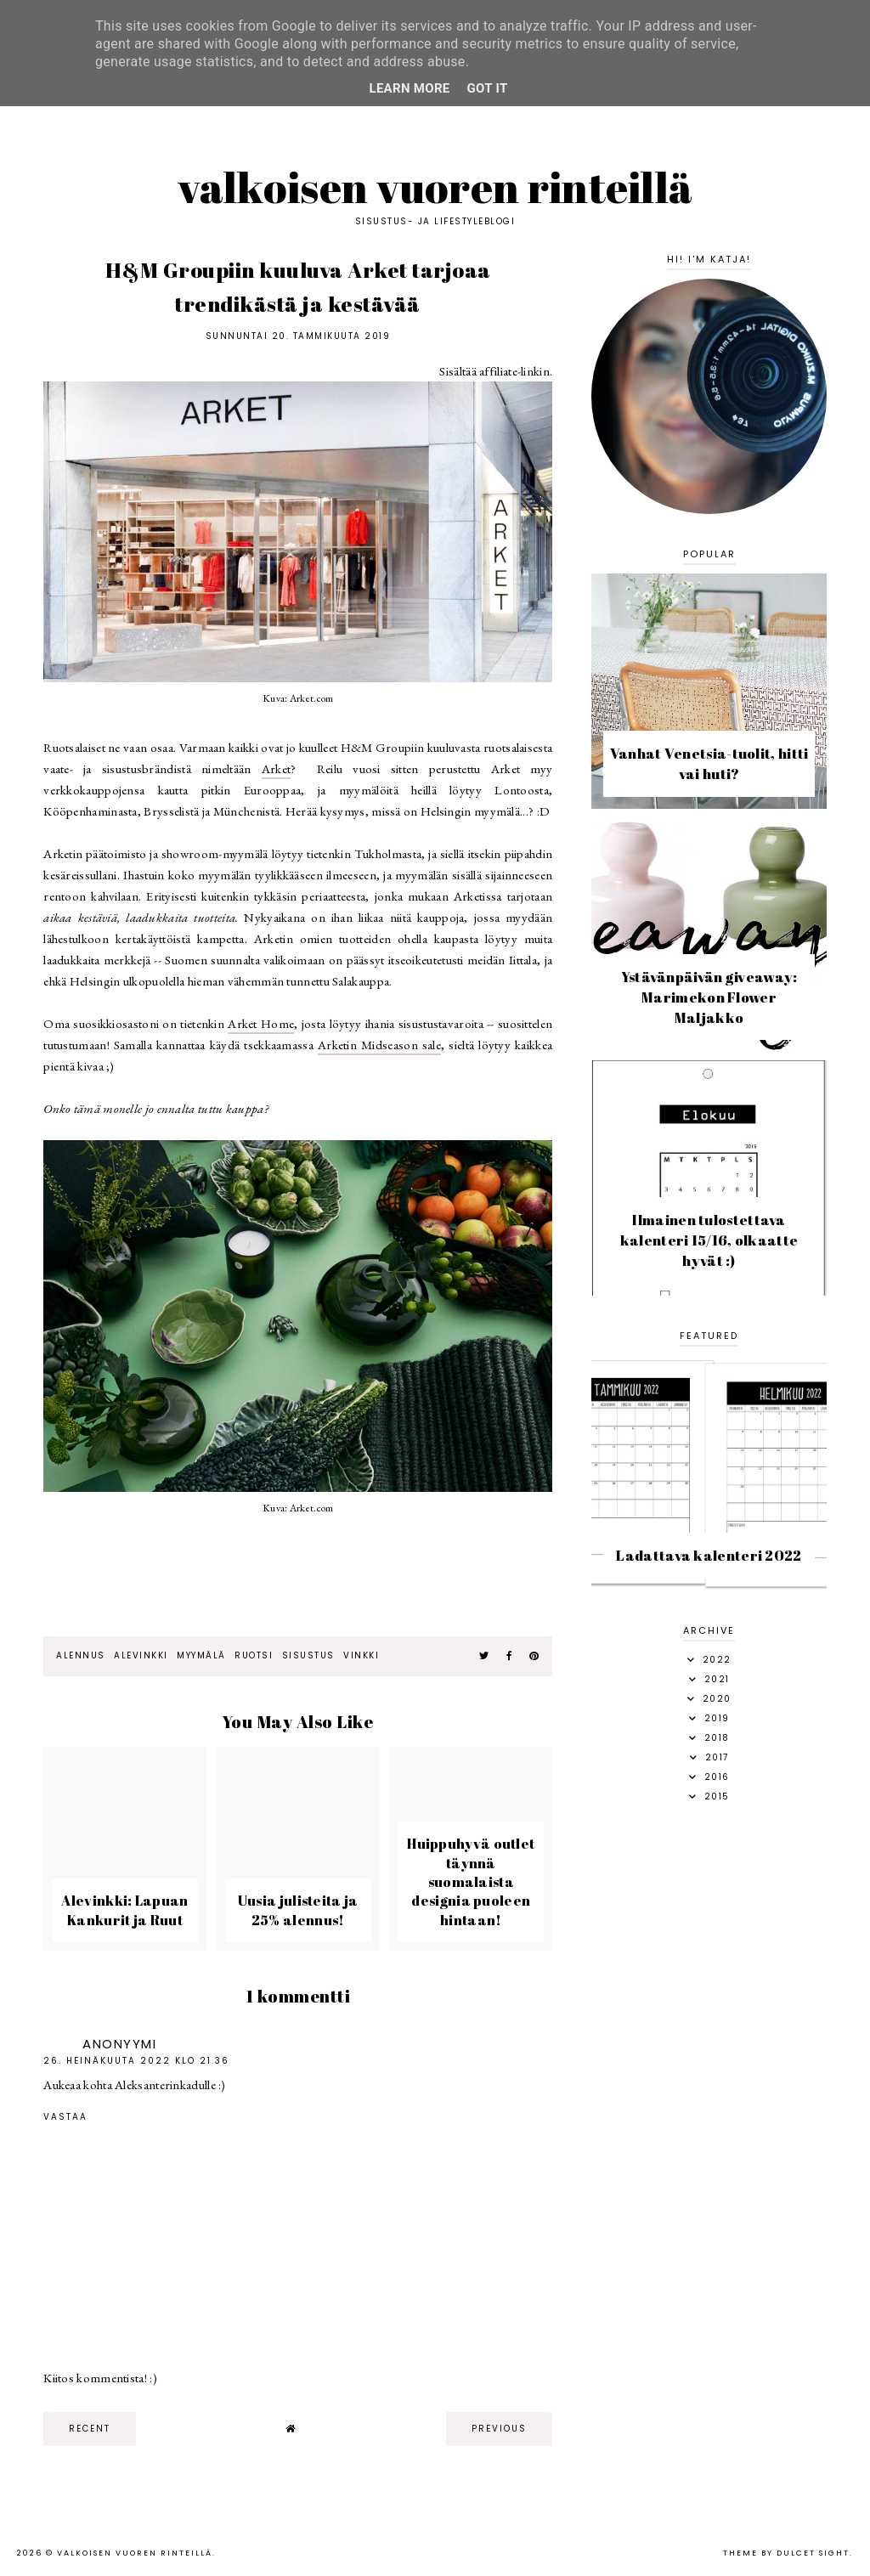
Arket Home (261, 1023)
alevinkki (141, 1655)
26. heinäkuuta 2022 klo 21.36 (136, 2060)
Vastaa (65, 2116)
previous (499, 2428)
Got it (487, 88)
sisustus (308, 1655)
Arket (276, 768)
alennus (80, 1655)
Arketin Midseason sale (379, 1045)
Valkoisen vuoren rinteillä (435, 187)
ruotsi (253, 1655)
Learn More (409, 88)
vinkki (361, 1655)
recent (89, 2428)
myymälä (201, 1655)
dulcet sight (813, 2553)
